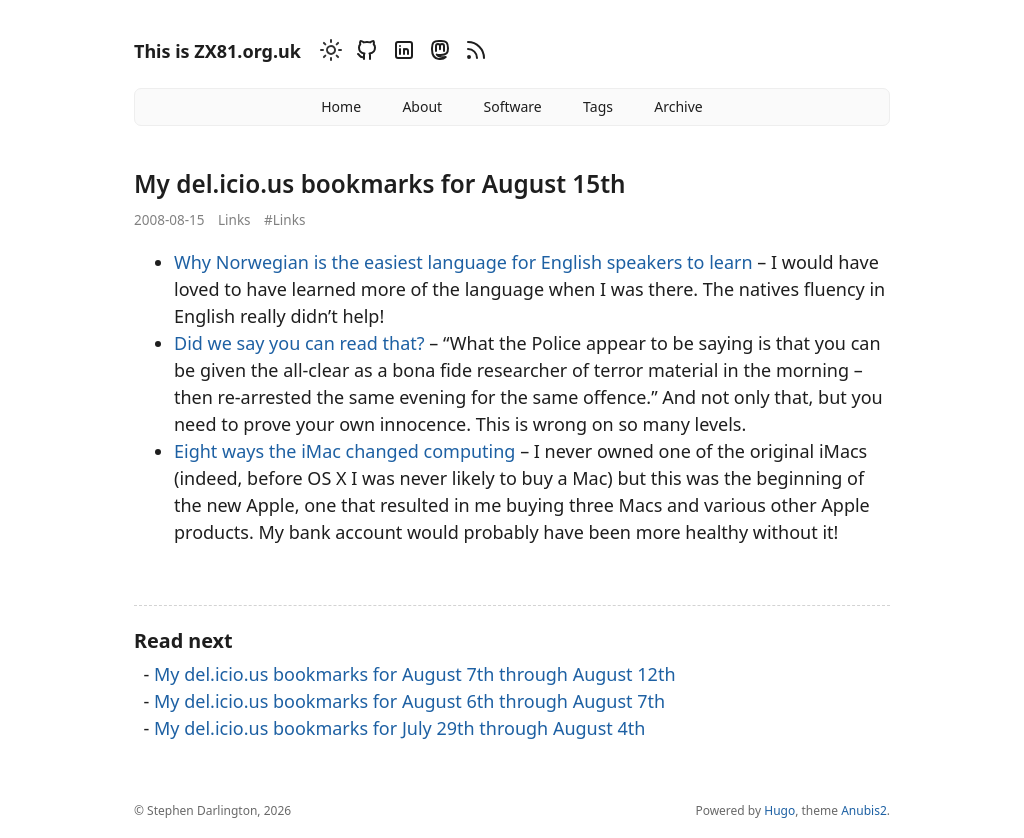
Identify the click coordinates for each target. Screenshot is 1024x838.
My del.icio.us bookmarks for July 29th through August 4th (399, 728)
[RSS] (473, 53)
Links (234, 220)
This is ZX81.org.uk (217, 51)
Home (341, 106)
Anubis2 (864, 810)
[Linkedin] (401, 53)
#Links (284, 220)
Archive (678, 106)
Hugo (779, 810)
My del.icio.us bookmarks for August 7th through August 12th (415, 674)
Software (512, 106)
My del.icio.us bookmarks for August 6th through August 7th (409, 701)
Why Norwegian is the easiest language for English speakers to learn (463, 262)
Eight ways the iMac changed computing (344, 451)
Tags (598, 106)
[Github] (364, 53)
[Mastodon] (437, 53)
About (422, 106)
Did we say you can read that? (299, 343)
